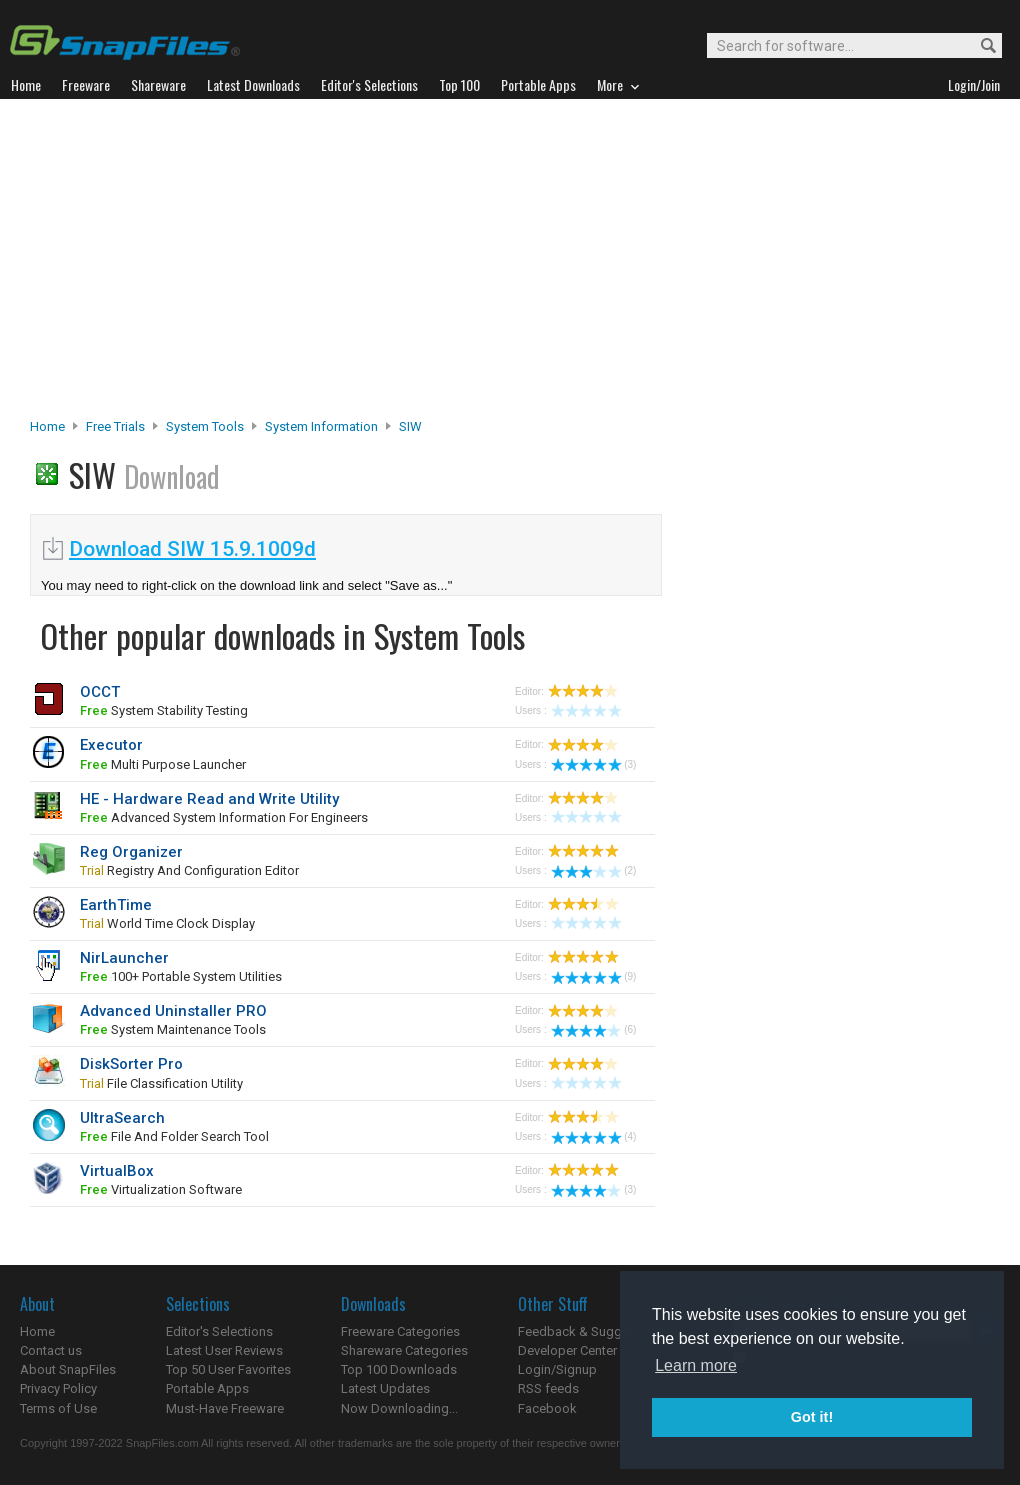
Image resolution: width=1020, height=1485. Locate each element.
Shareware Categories (404, 1350)
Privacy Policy (58, 1388)
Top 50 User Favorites (228, 1369)
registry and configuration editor (189, 870)
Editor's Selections (219, 1331)
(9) (593, 976)
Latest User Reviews (224, 1350)
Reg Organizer (131, 852)
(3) (593, 764)
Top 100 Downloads (399, 1369)
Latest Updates (385, 1388)
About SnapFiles (68, 1369)
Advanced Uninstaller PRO (173, 1011)
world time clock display (167, 923)
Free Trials (115, 426)
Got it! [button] (812, 1417)
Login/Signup (557, 1369)
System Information (321, 426)
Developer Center (567, 1350)
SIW (410, 426)
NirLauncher (124, 958)
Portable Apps (207, 1388)
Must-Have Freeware (225, 1408)
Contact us (51, 1350)
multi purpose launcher (163, 764)
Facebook (547, 1408)
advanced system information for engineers (224, 817)
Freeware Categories (400, 1331)
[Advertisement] (510, 264)
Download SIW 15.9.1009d (192, 549)
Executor (111, 745)
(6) (593, 1029)
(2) (593, 870)
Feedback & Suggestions (591, 1331)
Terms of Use (58, 1408)
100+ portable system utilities (181, 976)
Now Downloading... (399, 1408)
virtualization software (161, 1189)
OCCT (100, 692)
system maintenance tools (173, 1029)
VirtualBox (117, 1171)
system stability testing (164, 710)
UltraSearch (122, 1118)
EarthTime (116, 905)
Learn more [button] (696, 1365)
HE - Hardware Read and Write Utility (209, 799)
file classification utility (161, 1083)
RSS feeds (548, 1388)
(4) (593, 1136)
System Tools (205, 426)
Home (47, 426)
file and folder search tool (174, 1136)
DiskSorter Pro (131, 1064)
